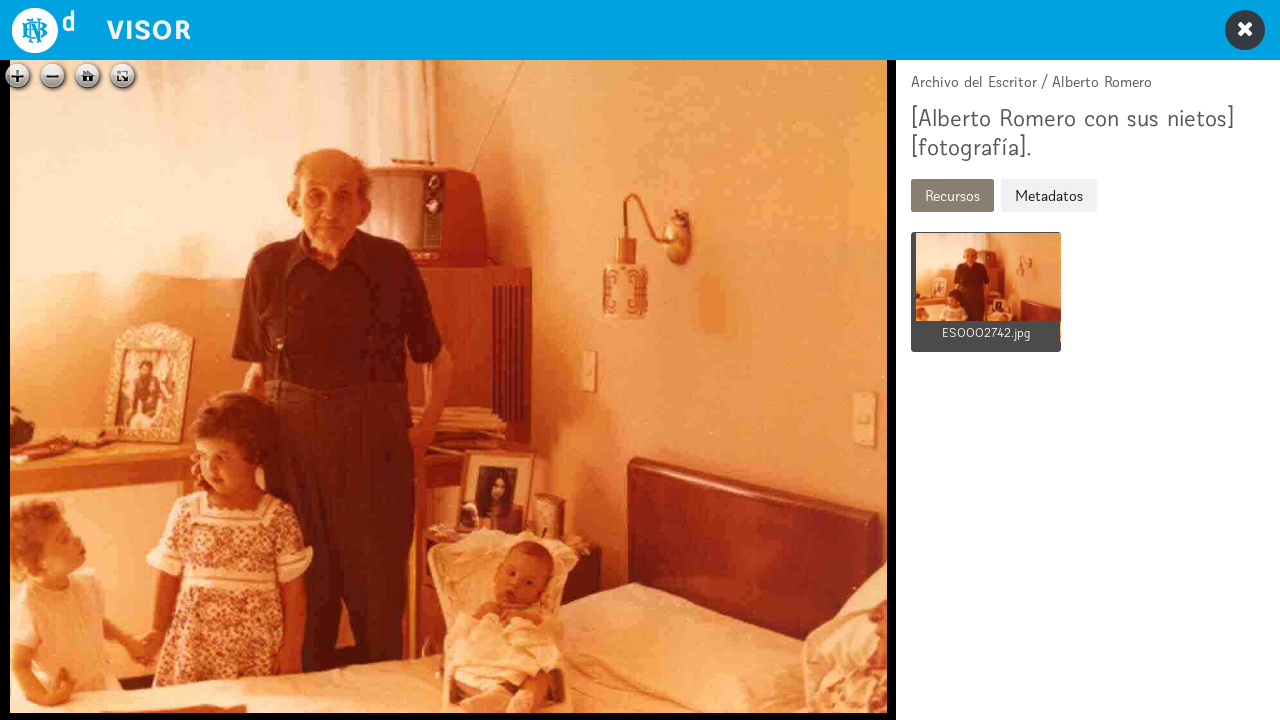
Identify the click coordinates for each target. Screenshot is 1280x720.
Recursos (952, 195)
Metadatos (1049, 195)
